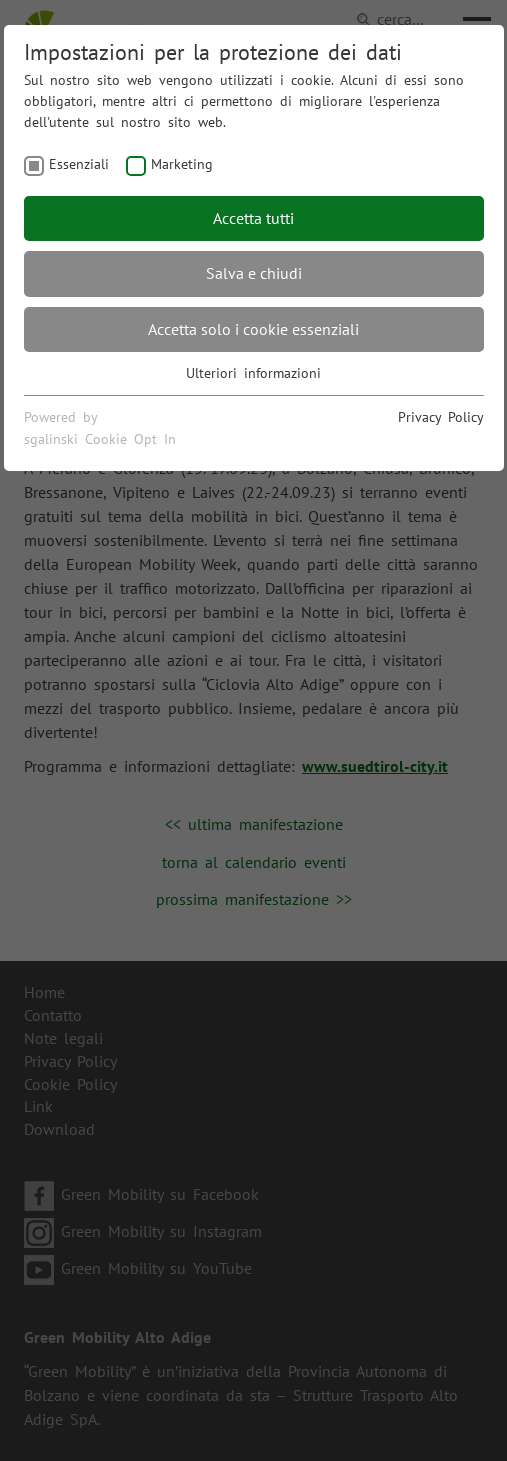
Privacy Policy (441, 417)
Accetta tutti (253, 218)
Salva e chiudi (254, 273)
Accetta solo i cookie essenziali (253, 329)
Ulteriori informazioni (253, 373)
